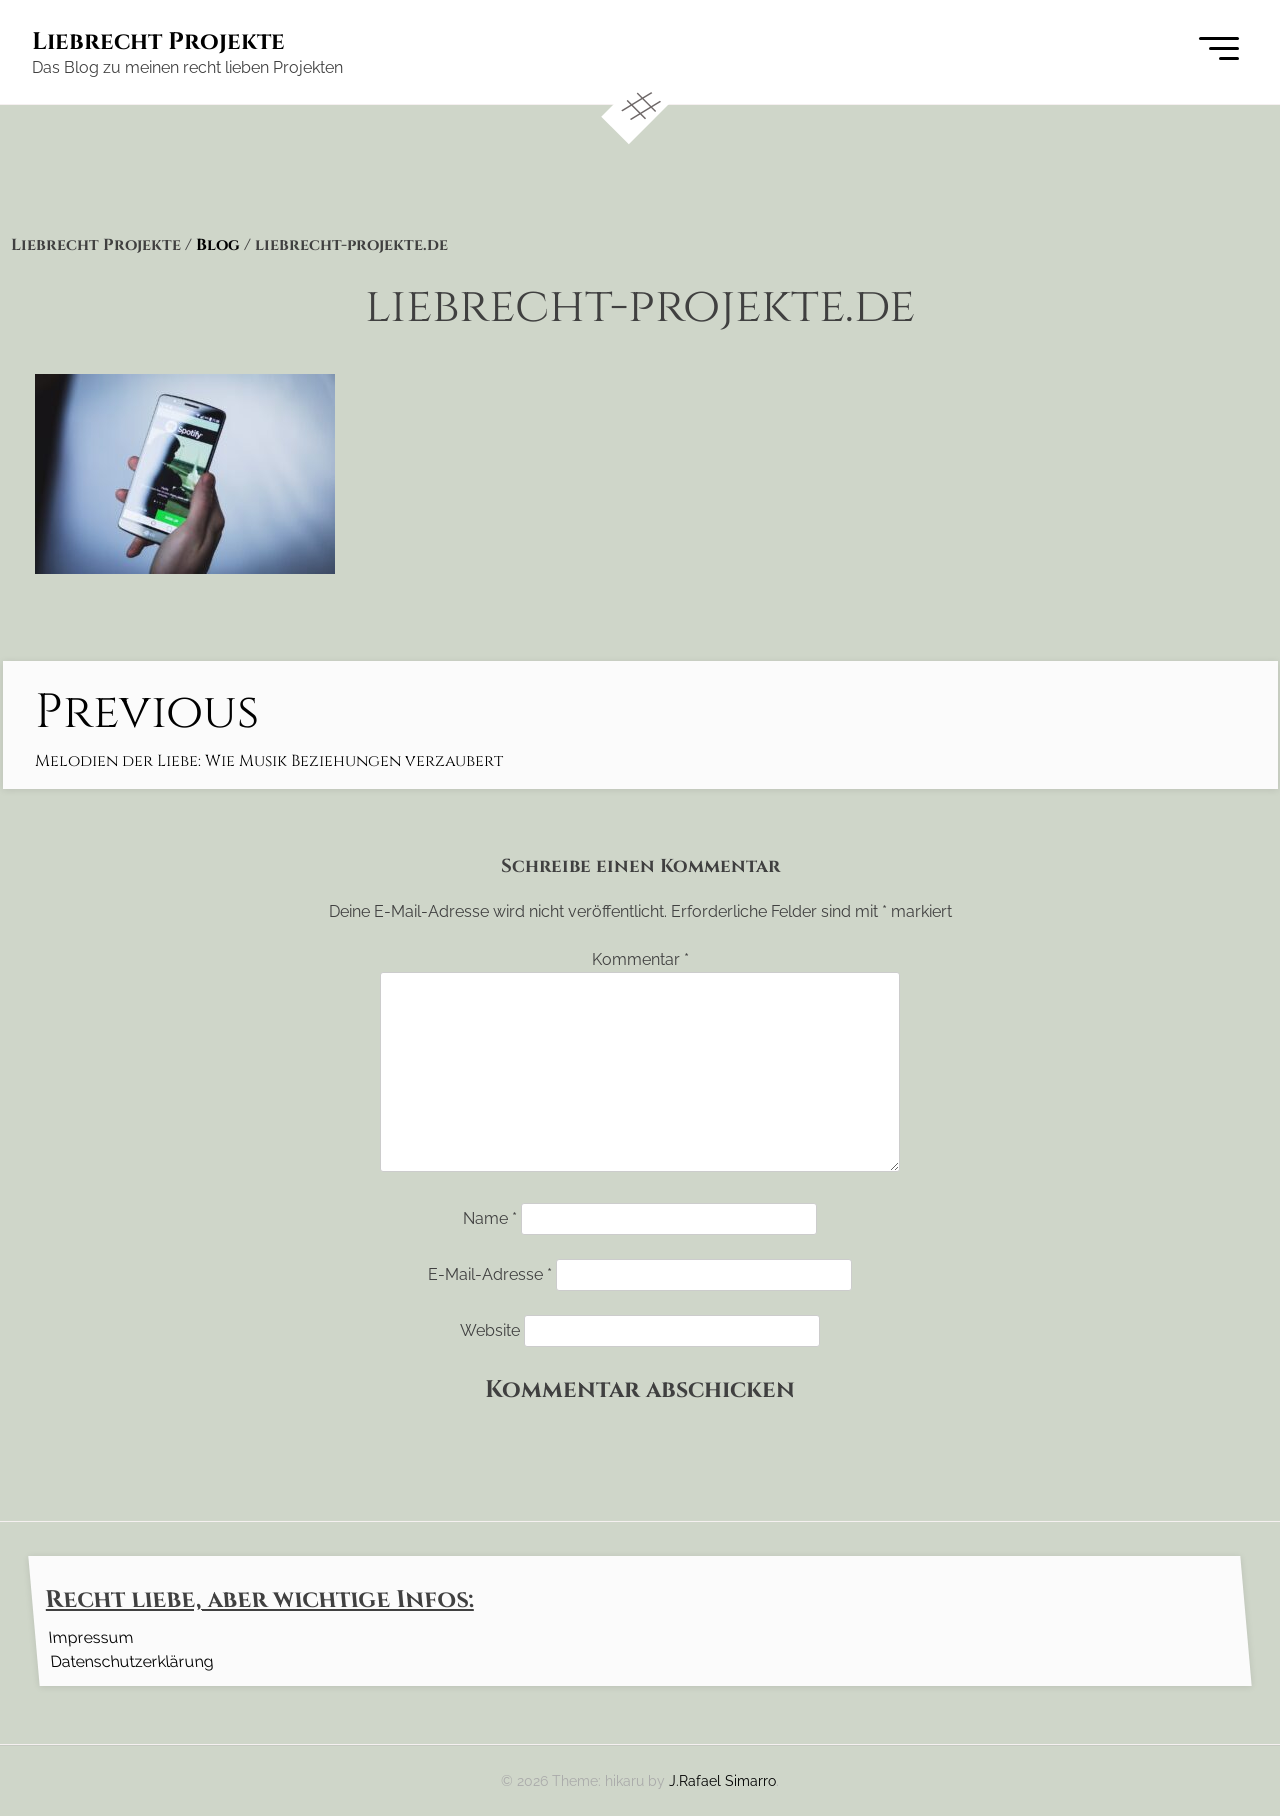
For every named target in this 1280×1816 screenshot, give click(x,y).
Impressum (90, 1636)
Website (490, 1330)
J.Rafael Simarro (722, 1780)
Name (490, 1218)
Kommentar (640, 959)
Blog (218, 245)
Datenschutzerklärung (131, 1660)
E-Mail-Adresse (490, 1274)
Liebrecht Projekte (158, 42)
